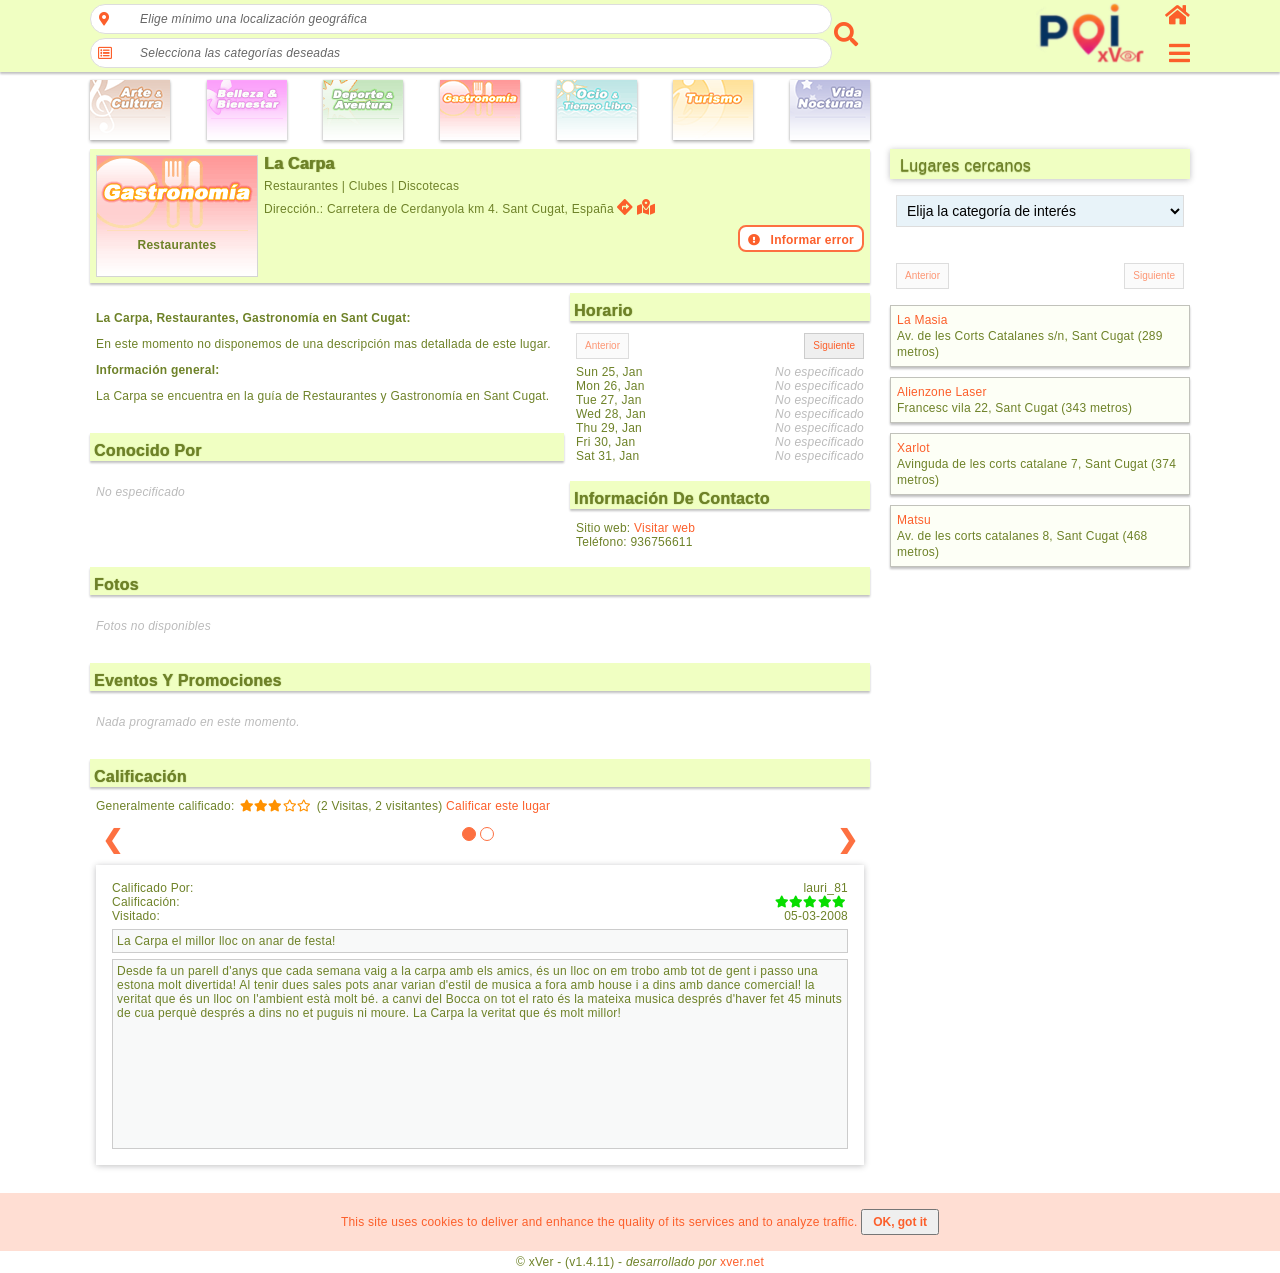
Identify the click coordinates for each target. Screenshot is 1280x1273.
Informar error (801, 240)
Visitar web (664, 528)
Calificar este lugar (498, 806)
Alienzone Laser (942, 392)
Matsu (914, 520)
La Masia (922, 320)
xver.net (742, 1262)
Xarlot (913, 448)
